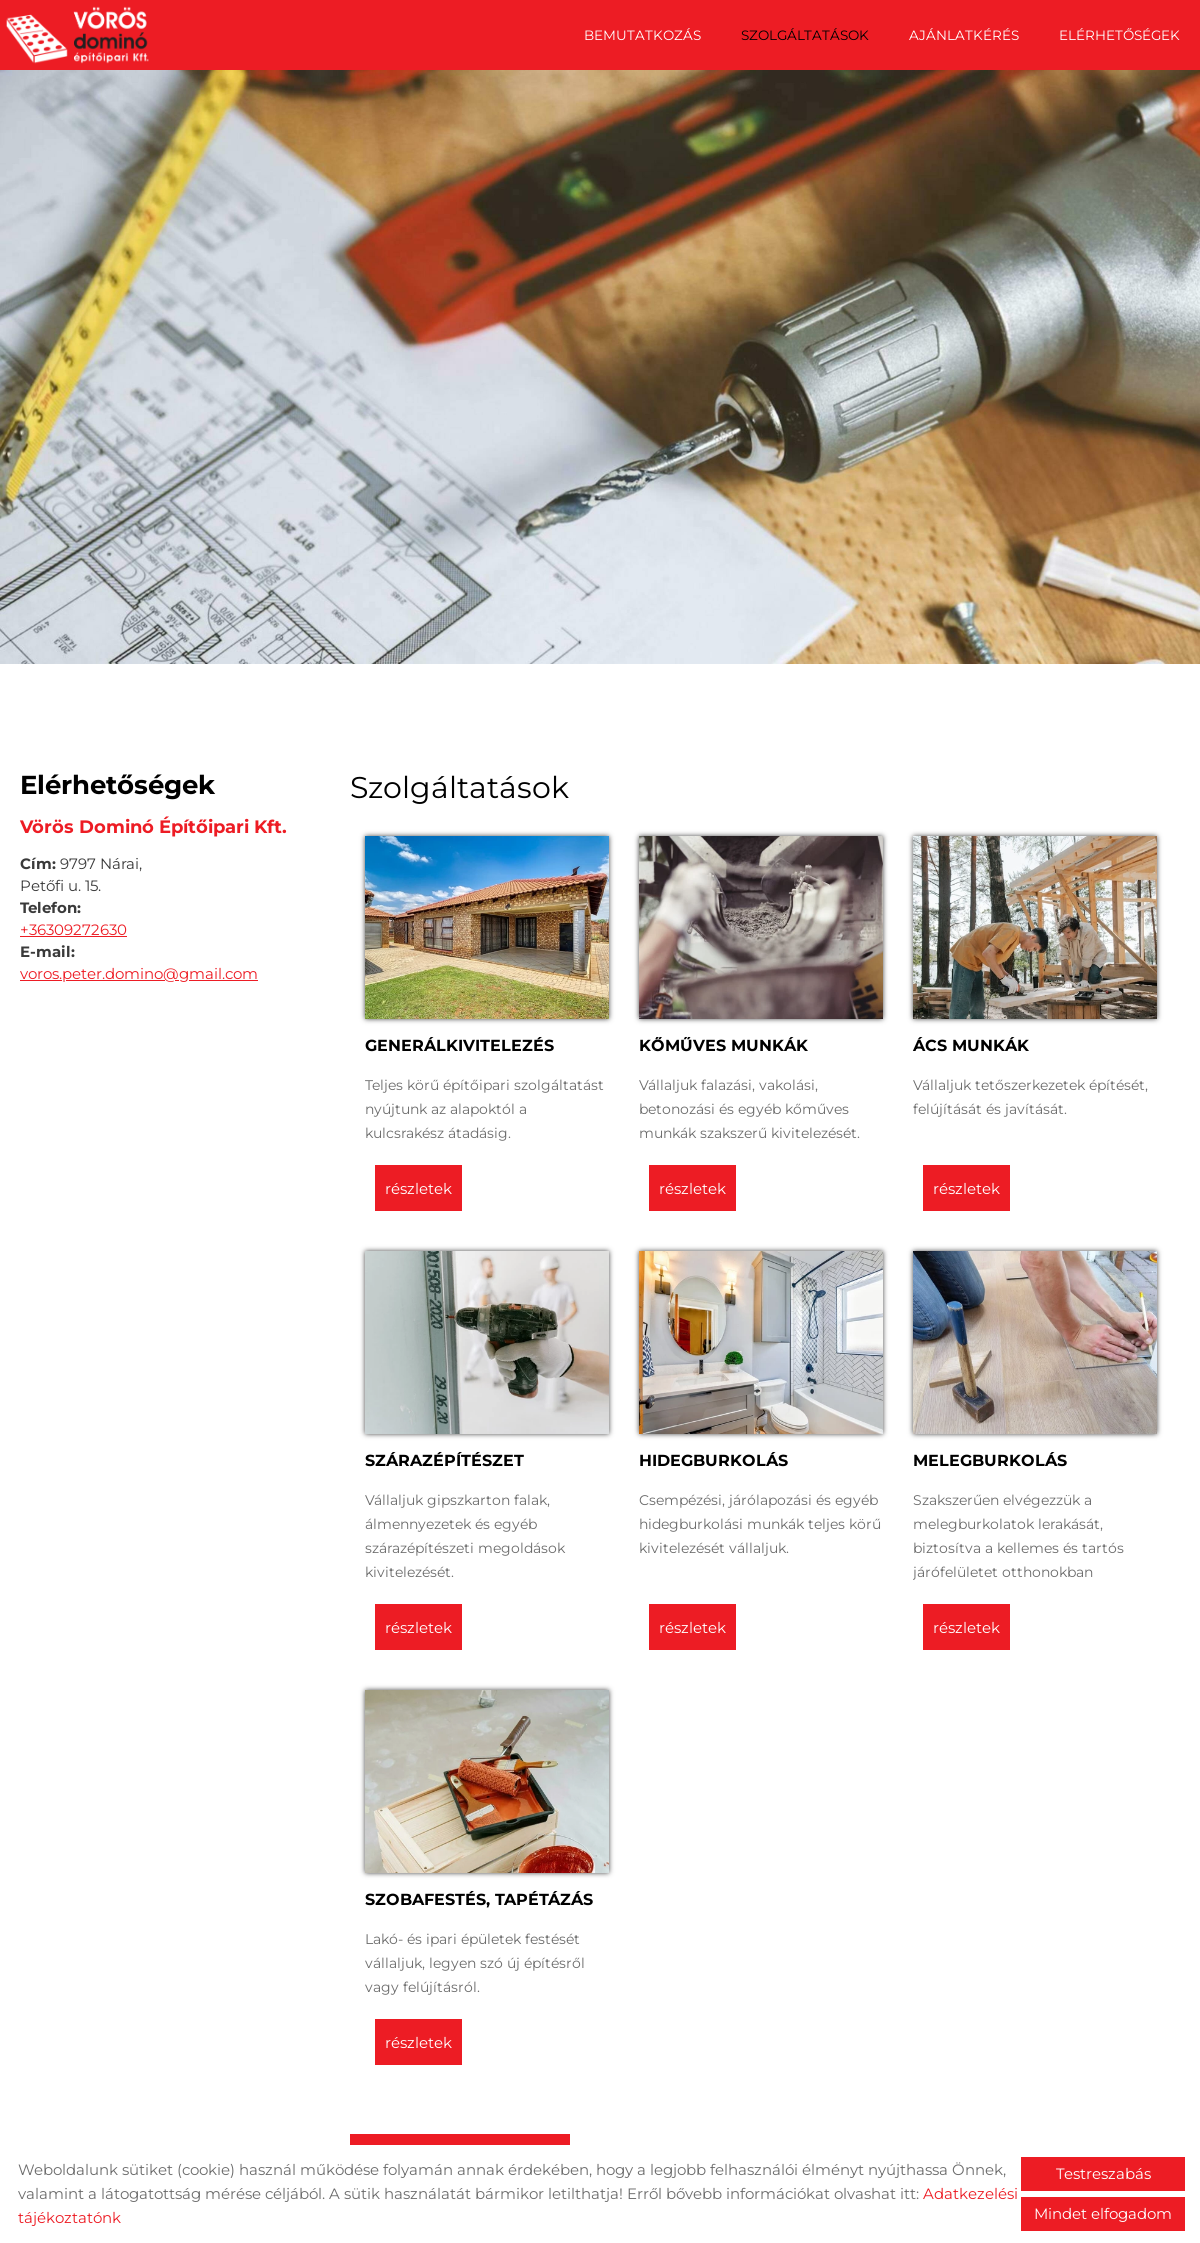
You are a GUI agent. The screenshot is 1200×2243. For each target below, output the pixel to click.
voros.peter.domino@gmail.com (139, 968)
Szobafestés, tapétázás (479, 1894)
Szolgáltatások (805, 35)
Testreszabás (1103, 2173)
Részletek (418, 1183)
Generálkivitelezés (459, 1040)
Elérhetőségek (1119, 35)
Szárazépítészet (444, 1455)
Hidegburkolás (713, 1455)
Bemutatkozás (642, 35)
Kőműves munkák (723, 1040)
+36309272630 (73, 924)
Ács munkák (971, 1040)
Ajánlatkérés (964, 35)
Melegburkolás (990, 1455)
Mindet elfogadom (1103, 2213)
